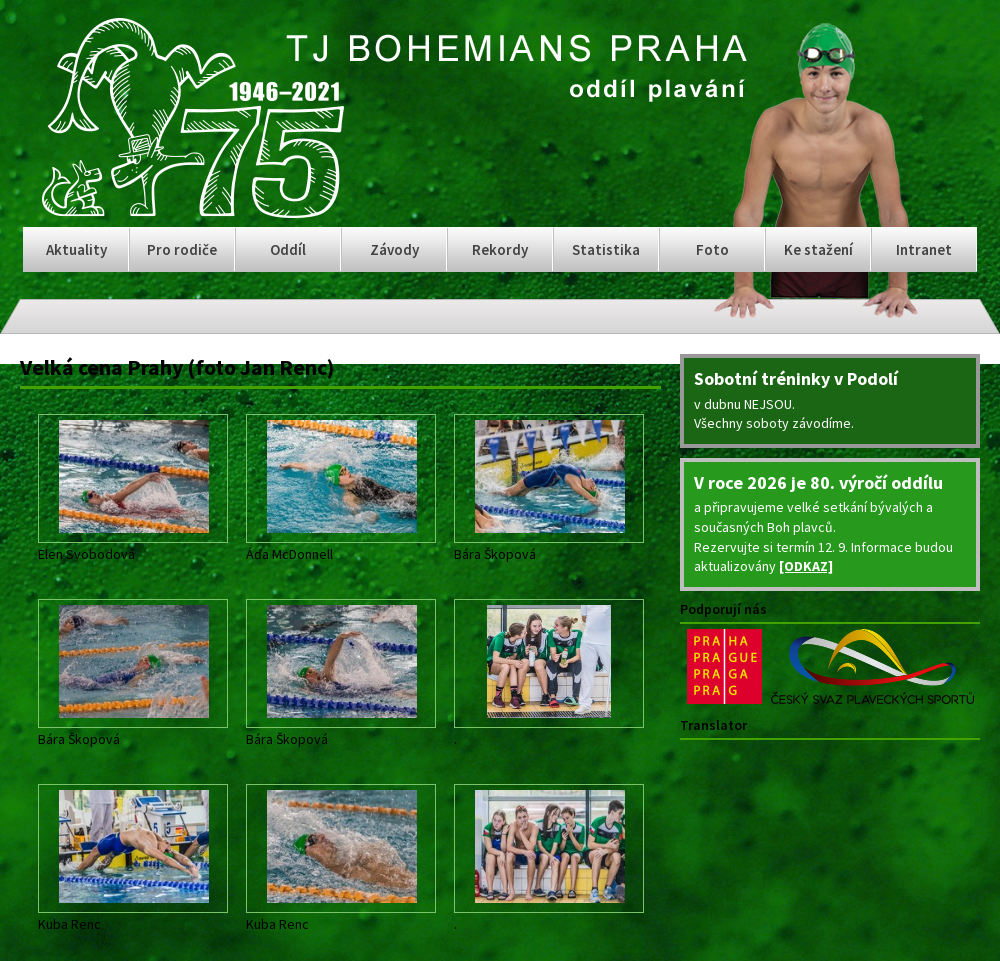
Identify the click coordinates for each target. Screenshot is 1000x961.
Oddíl (288, 249)
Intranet (924, 249)
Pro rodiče (182, 249)
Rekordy (500, 249)
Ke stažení (818, 249)
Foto (712, 249)
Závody (394, 249)
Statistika (606, 249)
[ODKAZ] (806, 566)
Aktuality (76, 249)
